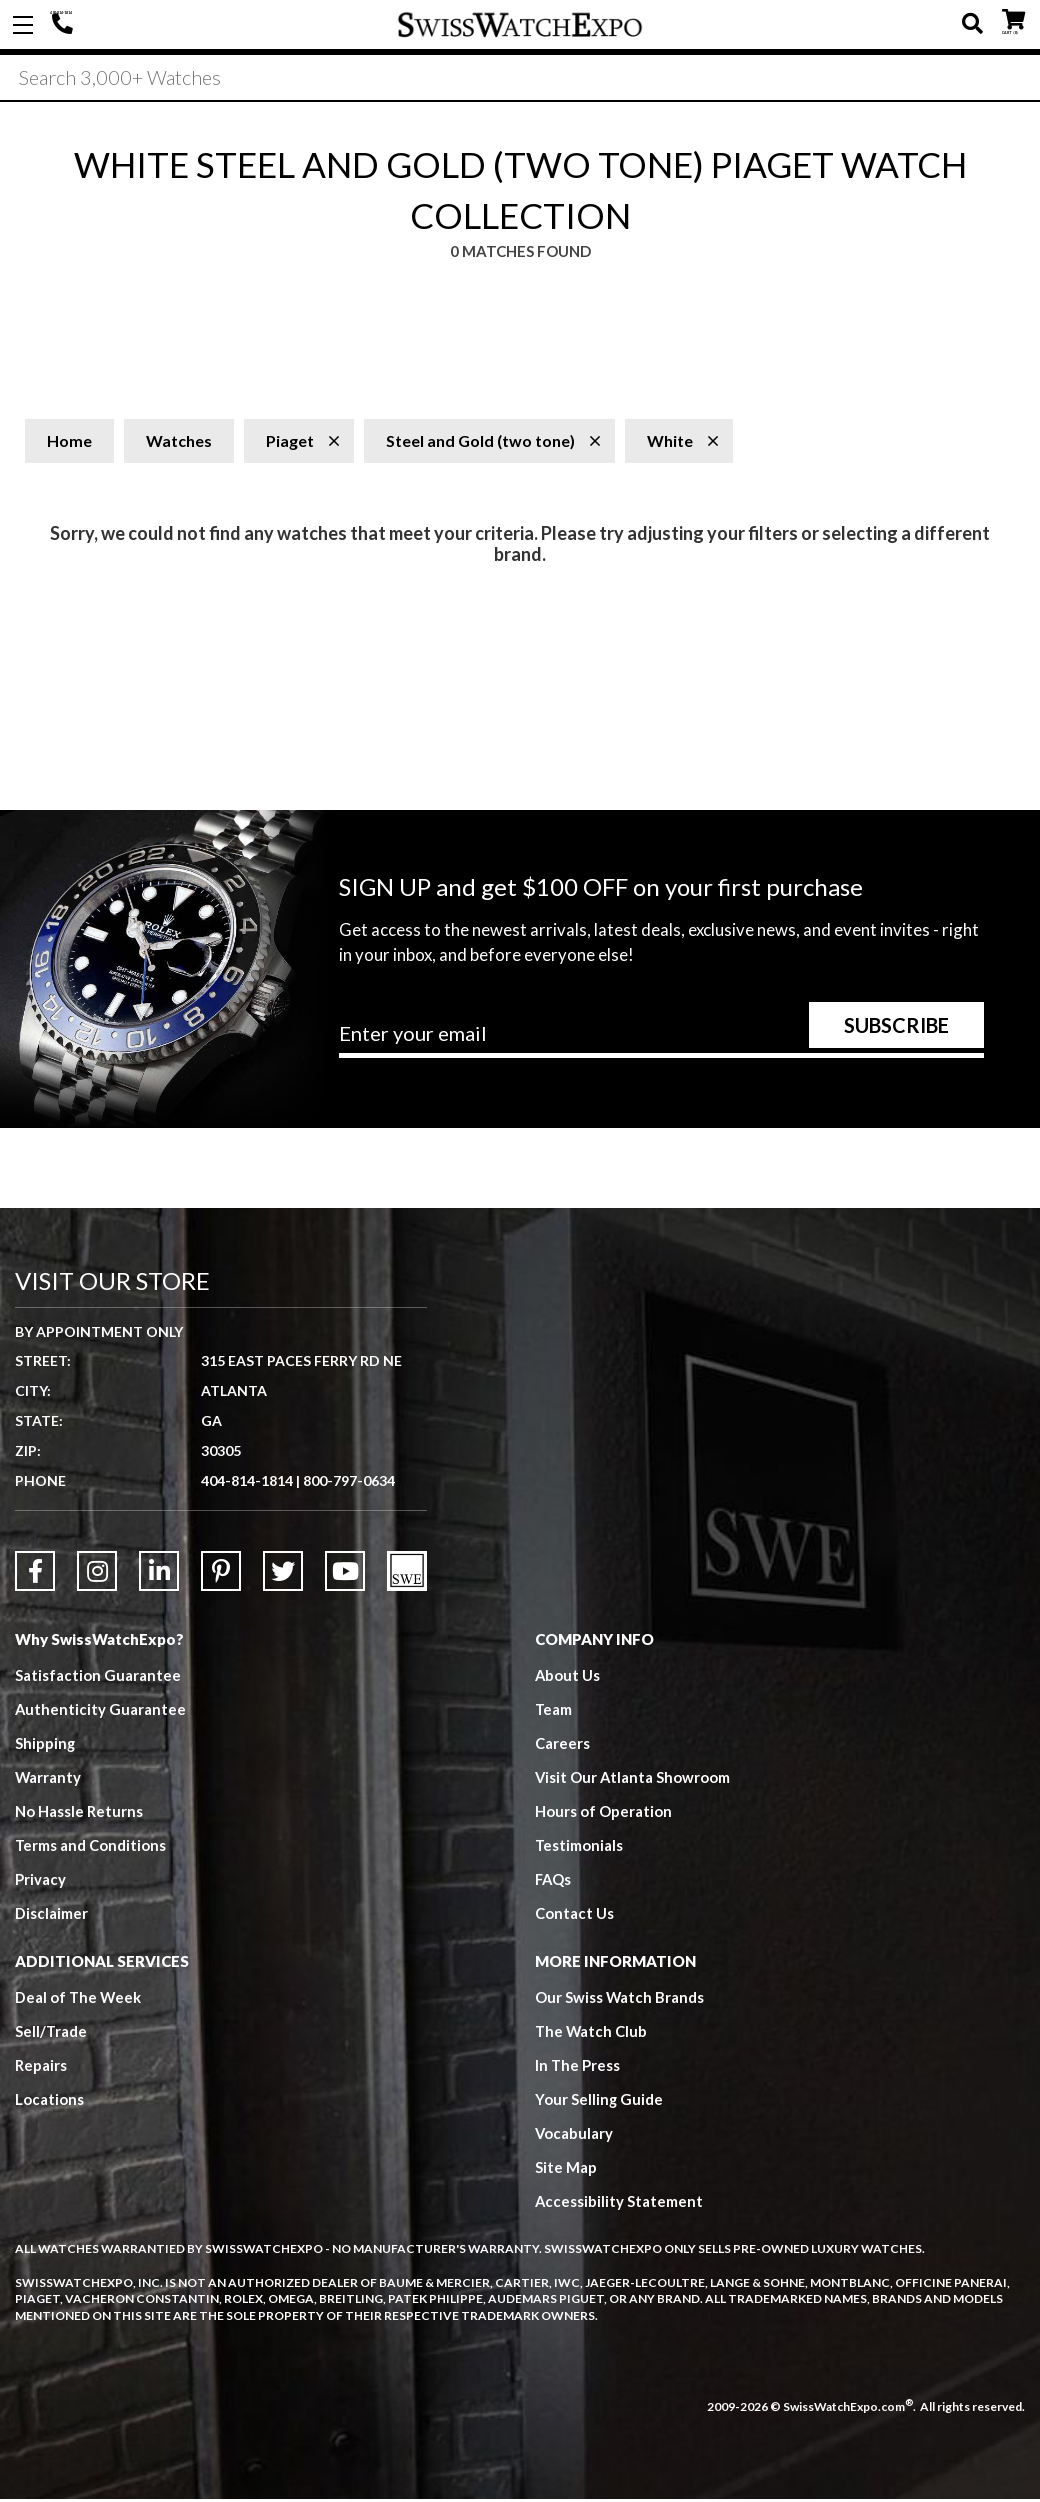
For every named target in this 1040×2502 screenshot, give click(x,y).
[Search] (520, 79)
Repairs (41, 2068)
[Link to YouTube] (345, 1574)
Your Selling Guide (599, 2102)
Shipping (45, 1746)
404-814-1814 (65, 25)
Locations (49, 2102)
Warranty (48, 1780)
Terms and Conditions (91, 1848)
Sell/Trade (51, 2034)
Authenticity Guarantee (101, 1712)
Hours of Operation (603, 1814)
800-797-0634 (349, 1483)
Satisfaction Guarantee (98, 1678)
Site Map (566, 2170)
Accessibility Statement (619, 2204)
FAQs (554, 1882)
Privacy (40, 1882)
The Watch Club (592, 2034)
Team (554, 1712)
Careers (562, 1746)
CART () (1013, 20)
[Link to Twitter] (283, 1574)
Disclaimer (51, 1916)
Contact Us (574, 1916)
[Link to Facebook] (35, 1574)
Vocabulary (574, 2136)
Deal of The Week (79, 2000)
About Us (568, 1678)
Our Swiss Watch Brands (620, 2000)
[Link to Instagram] (97, 1574)
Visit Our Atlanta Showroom (633, 1780)
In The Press (578, 2068)
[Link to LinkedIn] (159, 1574)
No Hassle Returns (79, 1814)
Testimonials (579, 1848)
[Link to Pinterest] (221, 1574)
